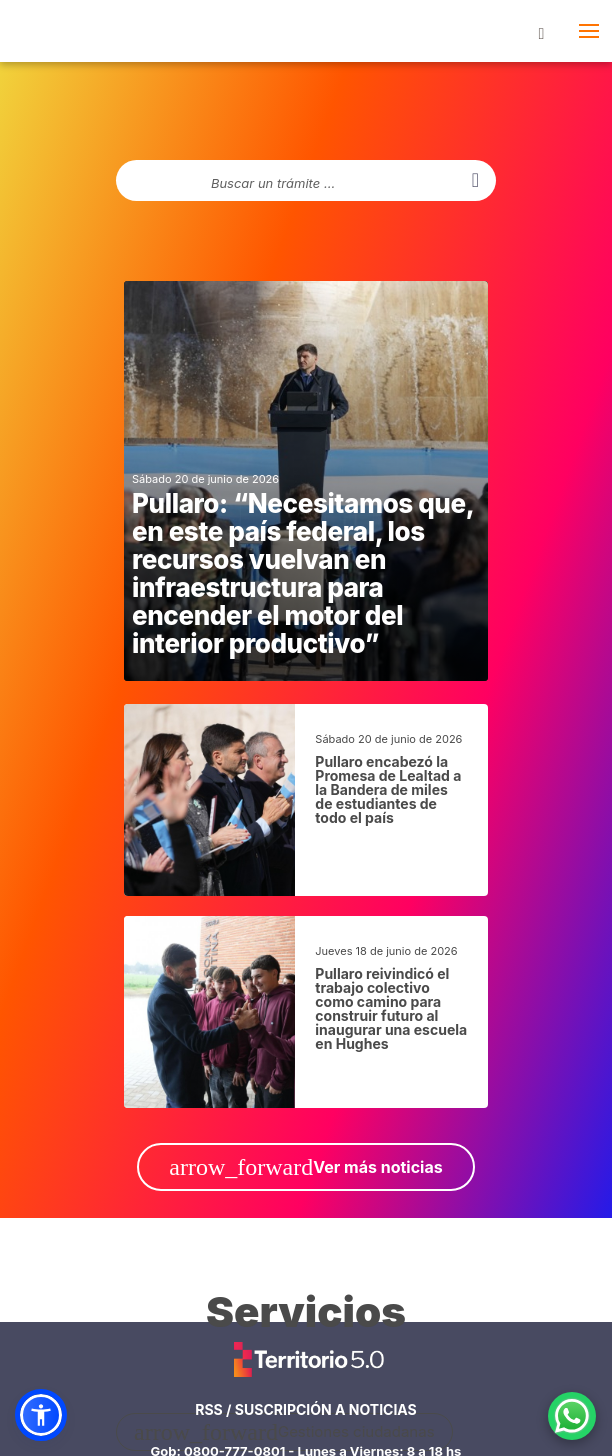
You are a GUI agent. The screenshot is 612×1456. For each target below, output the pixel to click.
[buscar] (475, 180)
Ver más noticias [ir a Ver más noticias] (305, 1167)
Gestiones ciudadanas (284, 1432)
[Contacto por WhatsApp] (572, 1416)
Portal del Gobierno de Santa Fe (48, 35)
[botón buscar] (541, 31)
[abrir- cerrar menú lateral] (588, 31)
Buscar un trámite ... (273, 183)
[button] (41, 1415)
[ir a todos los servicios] (306, 1322)
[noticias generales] (306, 481)
